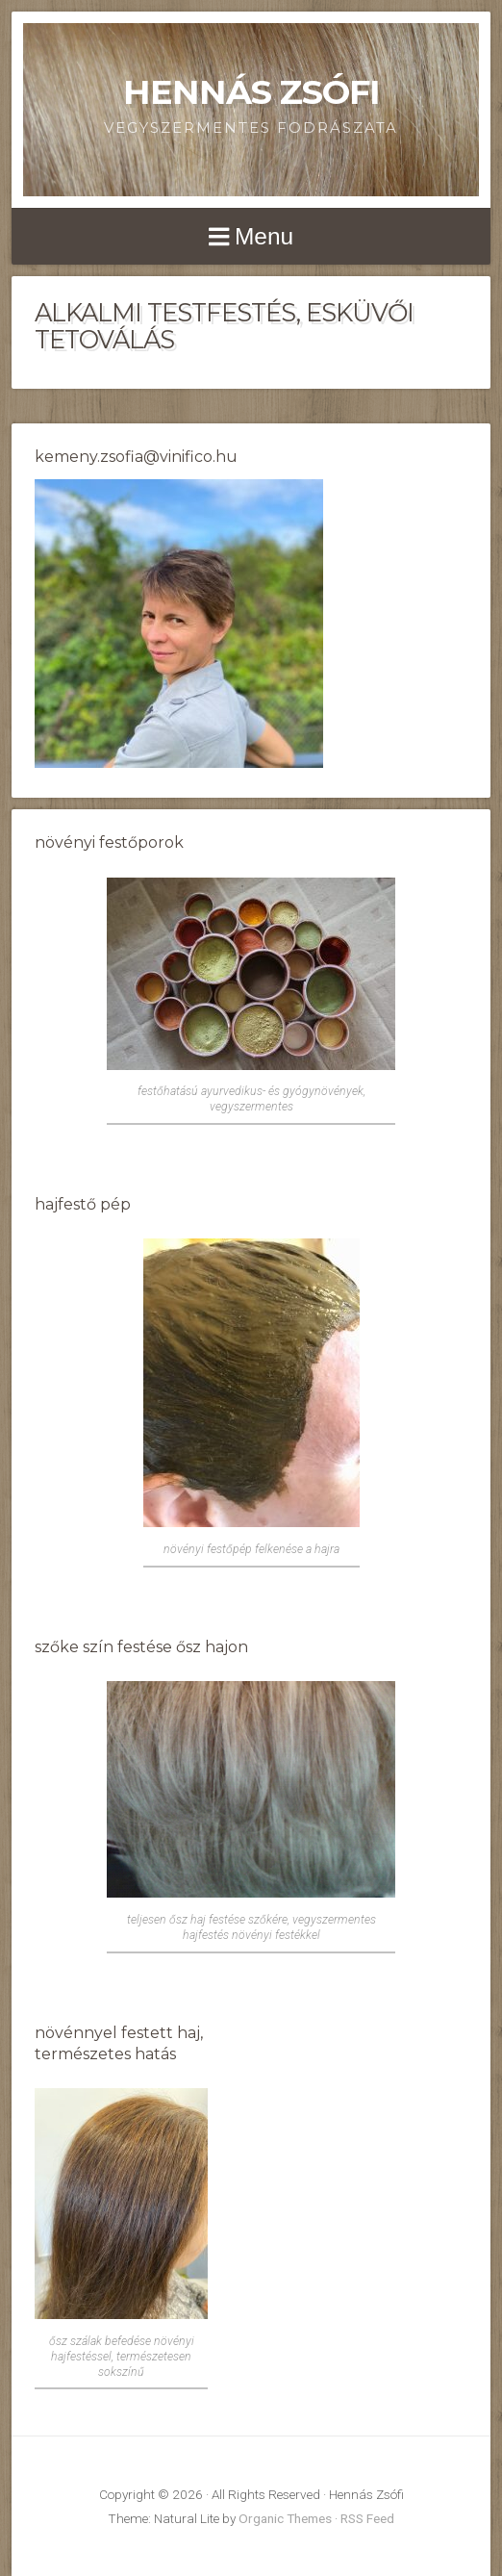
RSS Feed (367, 2518)
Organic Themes (285, 2518)
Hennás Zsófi (251, 92)
